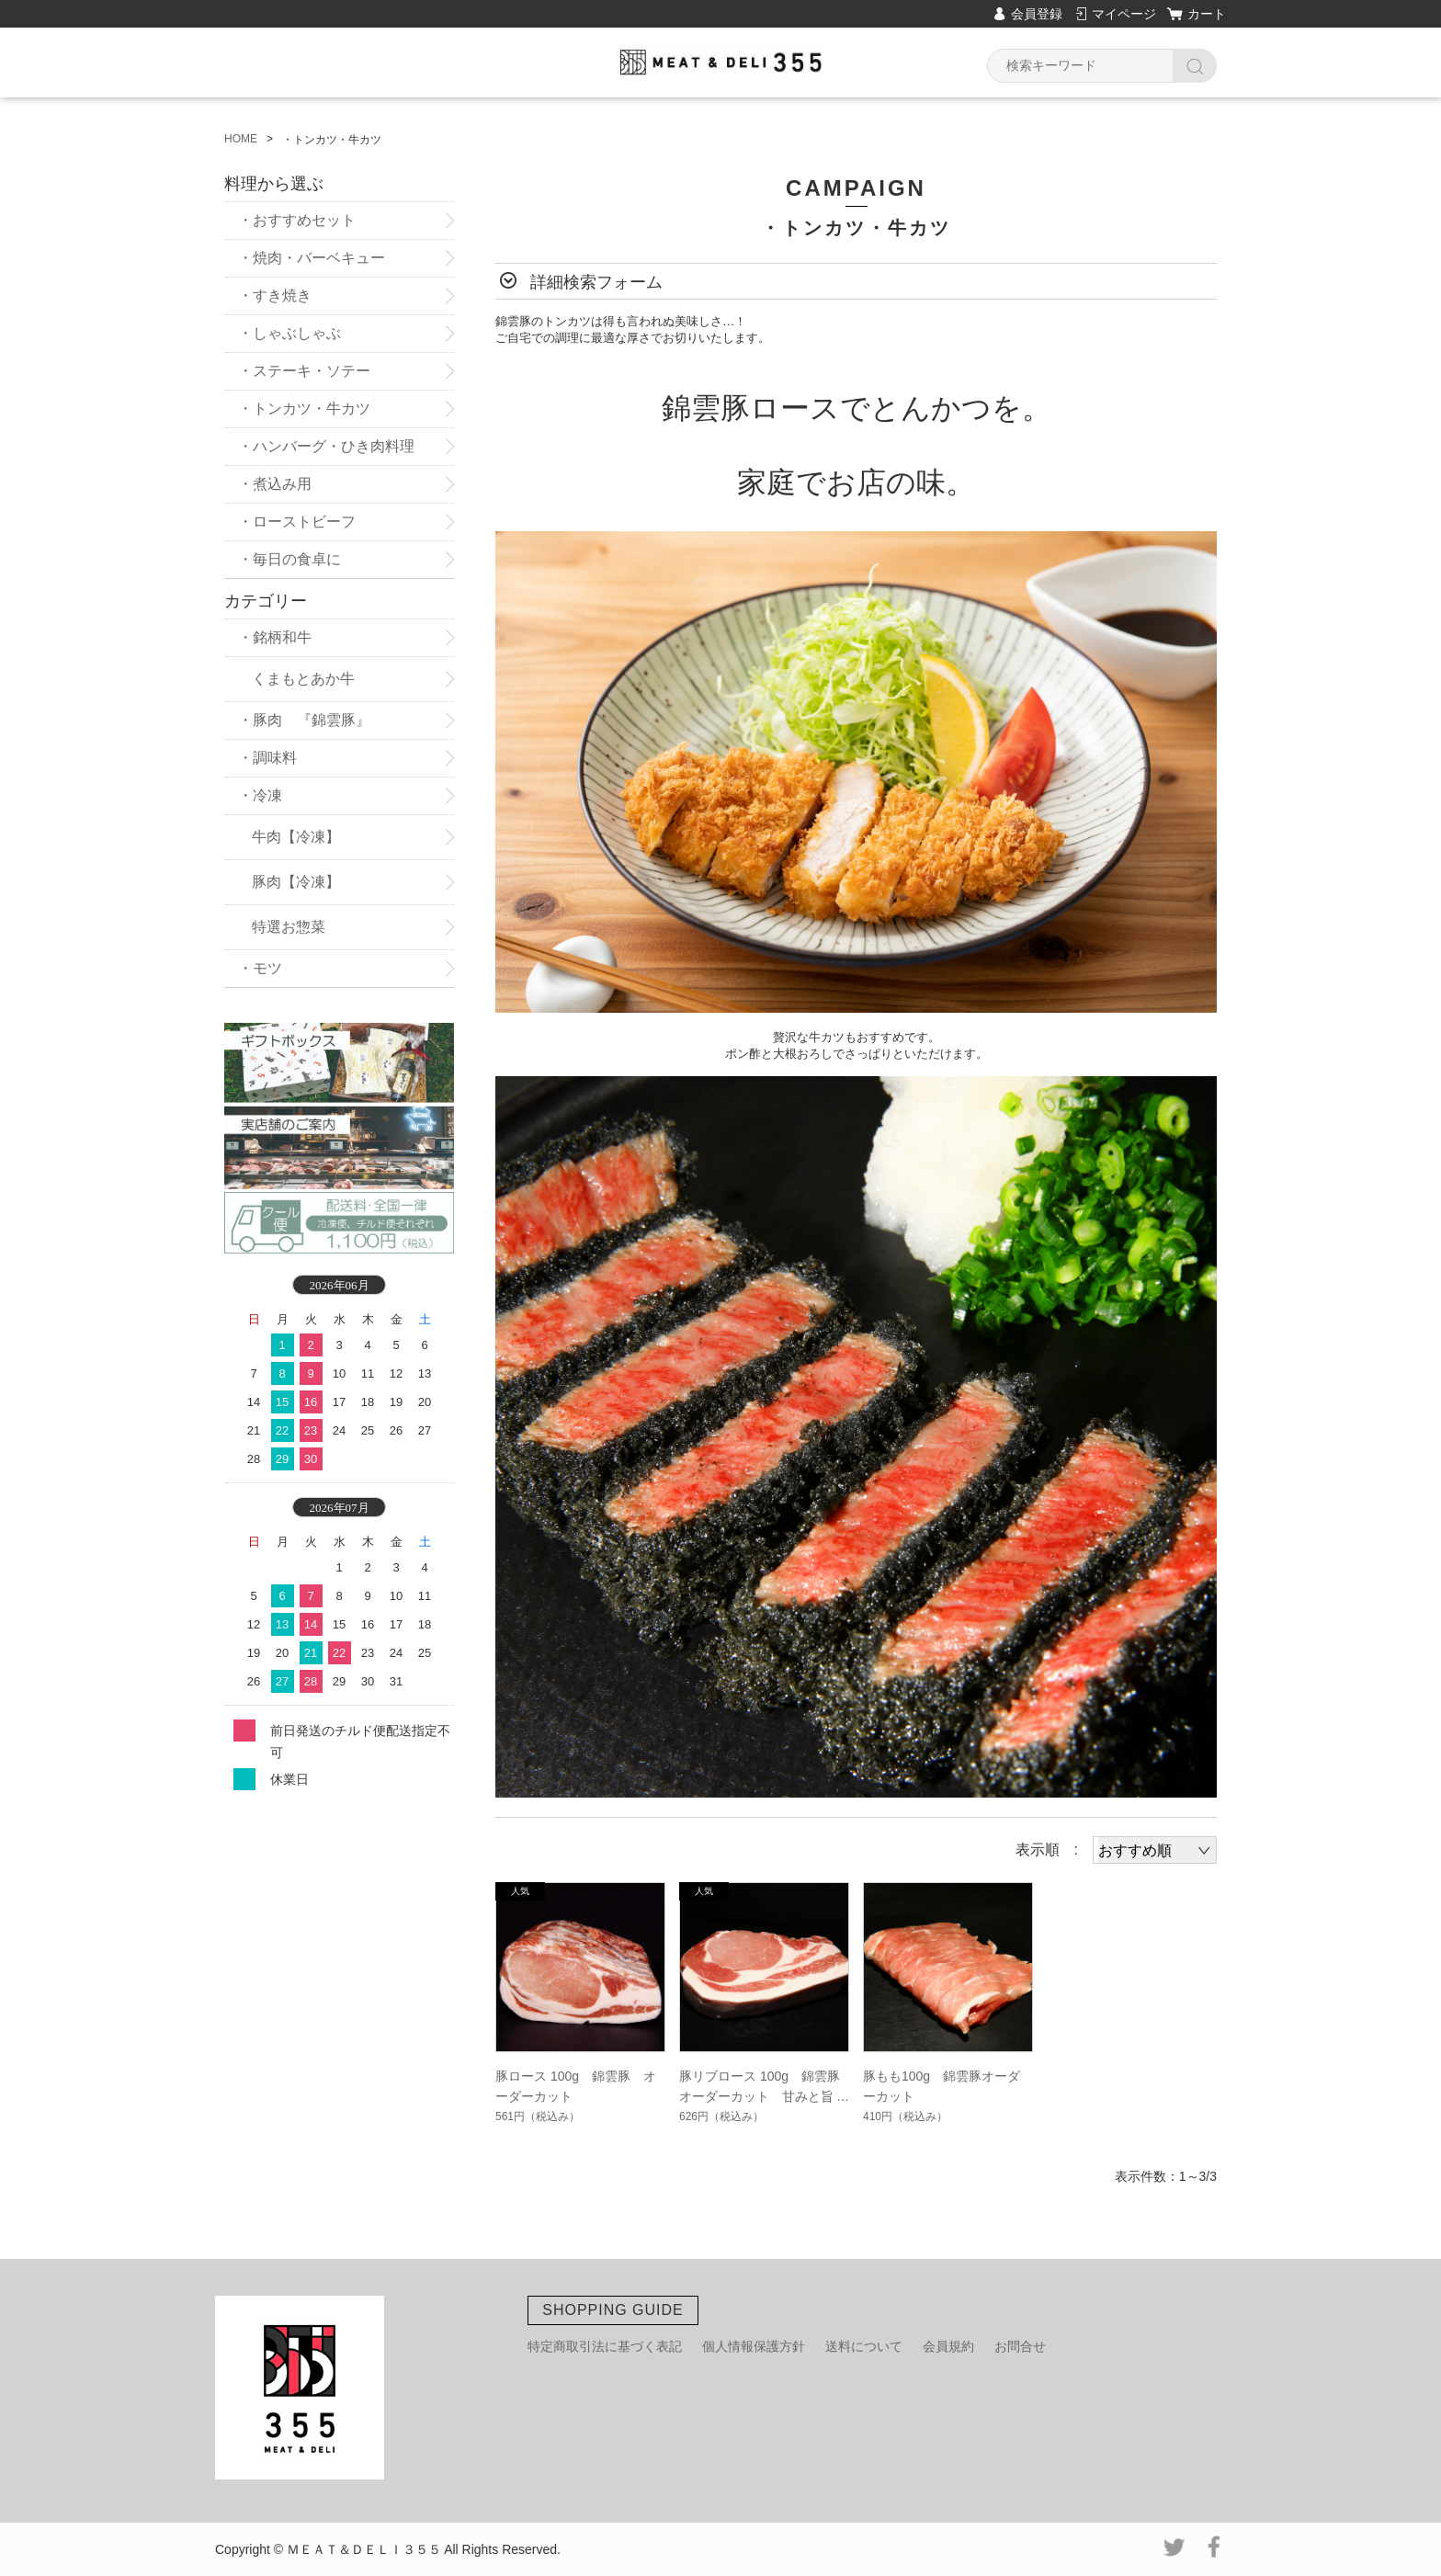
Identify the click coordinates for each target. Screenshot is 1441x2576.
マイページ (1124, 13)
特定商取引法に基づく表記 (605, 2346)
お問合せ (1020, 2346)
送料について (863, 2346)
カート (1206, 13)
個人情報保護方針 (753, 2346)
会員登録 (1036, 13)
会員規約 (948, 2346)
